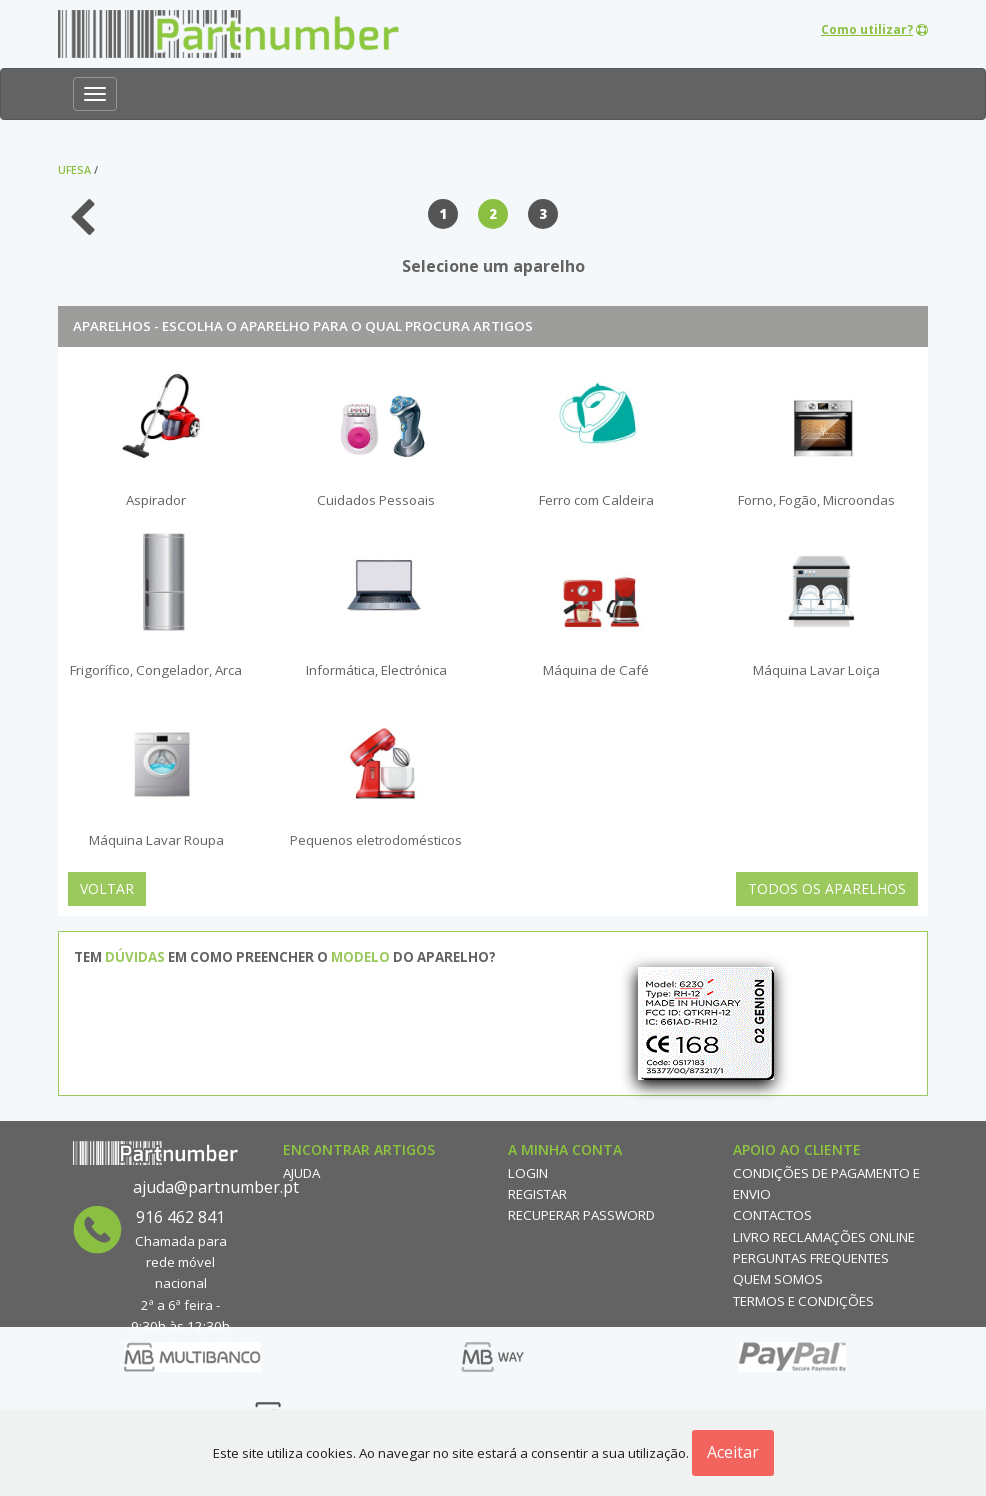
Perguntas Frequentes (811, 1258)
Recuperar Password (581, 1215)
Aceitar (733, 1452)
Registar (537, 1194)
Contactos (772, 1215)
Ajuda (301, 1173)
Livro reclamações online (824, 1237)
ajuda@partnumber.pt (216, 1187)
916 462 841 (180, 1217)
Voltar (107, 888)
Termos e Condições (803, 1301)
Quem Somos (778, 1279)
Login (528, 1173)
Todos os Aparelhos (827, 888)
